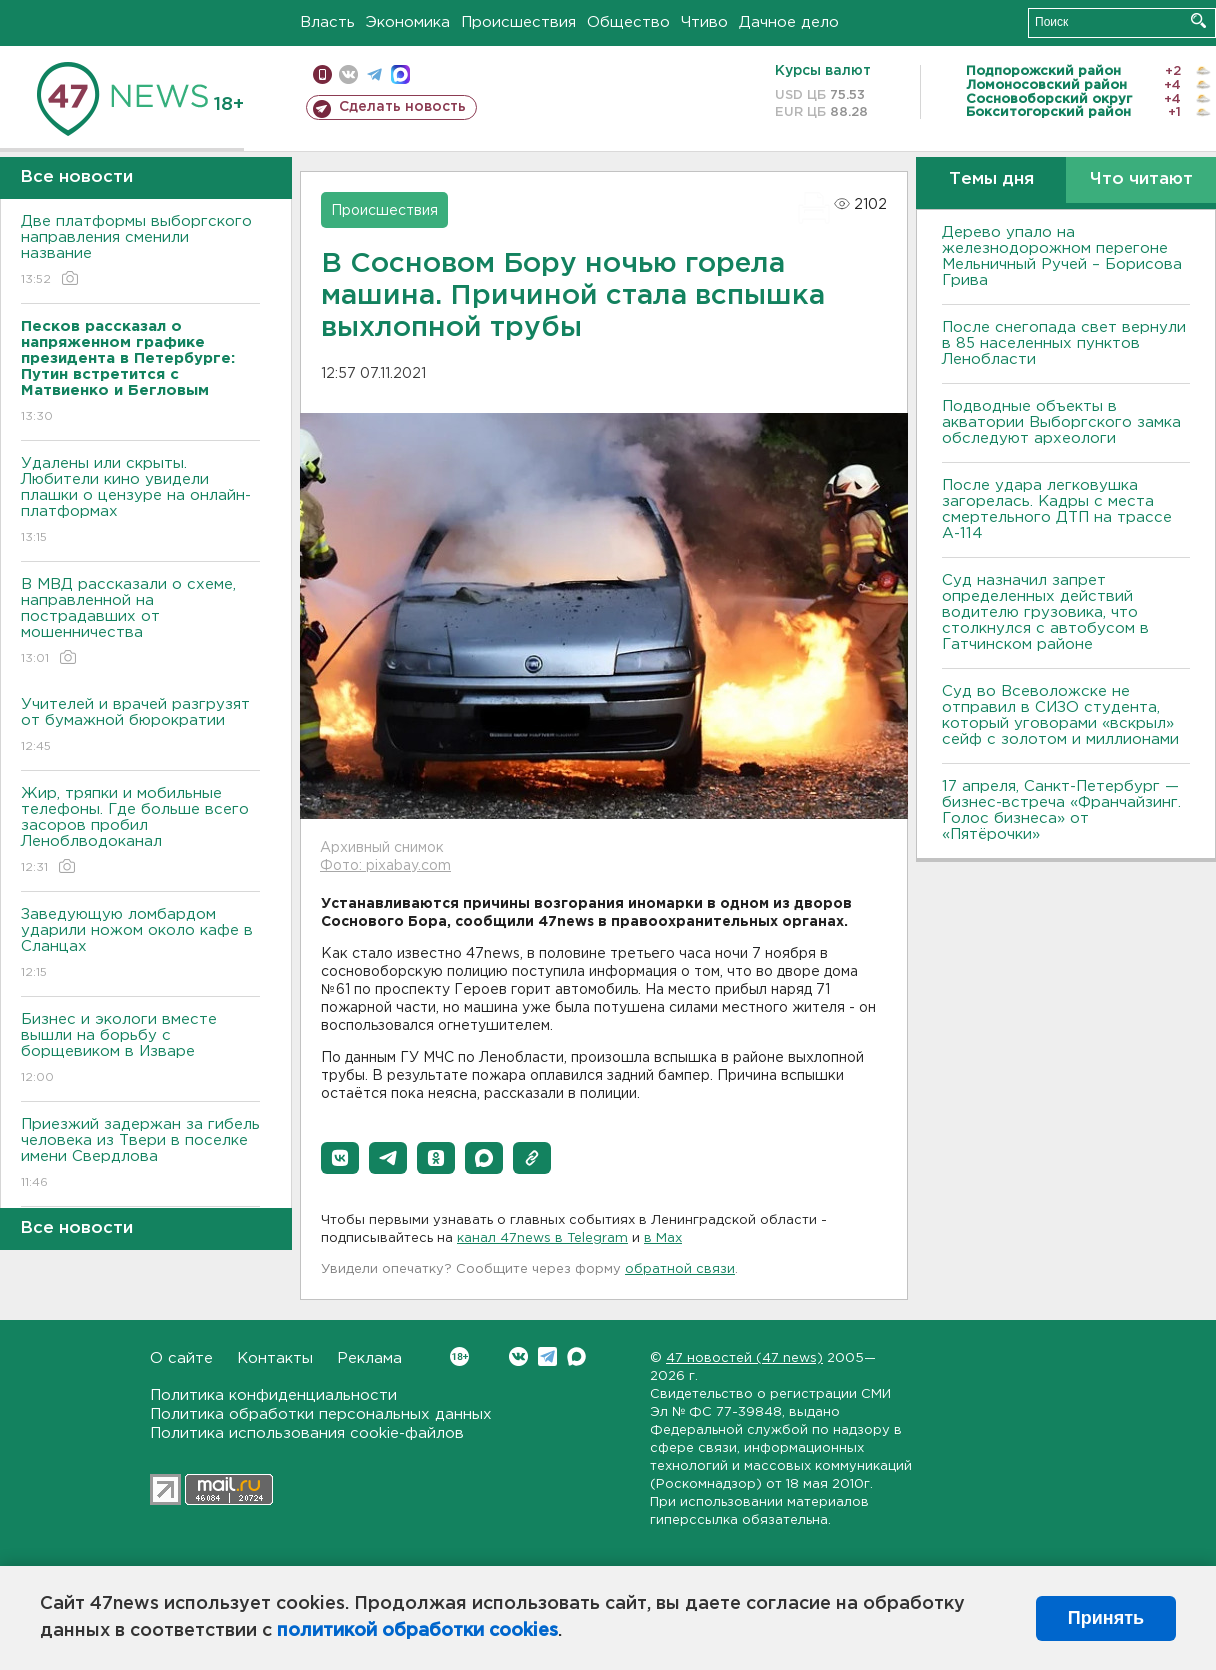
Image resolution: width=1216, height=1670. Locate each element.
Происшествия (518, 22)
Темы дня (991, 179)
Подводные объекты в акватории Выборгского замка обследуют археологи (1061, 422)
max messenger (400, 74)
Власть (327, 22)
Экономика (408, 22)
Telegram (547, 1356)
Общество (628, 22)
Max (576, 1356)
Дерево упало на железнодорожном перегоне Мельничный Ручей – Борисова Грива (1062, 256)
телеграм (374, 74)
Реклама (369, 1358)
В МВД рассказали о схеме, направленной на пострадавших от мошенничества (140, 622)
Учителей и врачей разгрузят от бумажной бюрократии (140, 726)
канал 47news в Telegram (542, 1238)
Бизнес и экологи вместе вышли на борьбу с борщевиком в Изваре (140, 1049)
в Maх (663, 1238)
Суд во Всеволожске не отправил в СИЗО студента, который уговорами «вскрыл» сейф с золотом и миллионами (1060, 715)
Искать (1198, 20)
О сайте (181, 1358)
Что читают (1141, 179)
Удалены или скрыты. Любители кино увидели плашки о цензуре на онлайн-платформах (140, 501)
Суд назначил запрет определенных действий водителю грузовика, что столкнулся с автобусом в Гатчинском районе (1045, 612)
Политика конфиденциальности (273, 1395)
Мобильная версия (322, 74)
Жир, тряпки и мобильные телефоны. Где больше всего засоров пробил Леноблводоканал (140, 831)
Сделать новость (402, 107)
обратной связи (680, 1269)
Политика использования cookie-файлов (307, 1433)
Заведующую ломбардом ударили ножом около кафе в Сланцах (140, 944)
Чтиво (704, 22)
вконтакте (348, 74)
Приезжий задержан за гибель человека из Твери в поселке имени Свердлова (140, 1154)
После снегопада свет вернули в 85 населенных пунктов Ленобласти (1064, 343)
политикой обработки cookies (417, 1631)
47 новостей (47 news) (744, 1358)
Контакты (275, 1358)
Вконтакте (459, 1356)
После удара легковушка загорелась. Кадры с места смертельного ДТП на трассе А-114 (1057, 509)
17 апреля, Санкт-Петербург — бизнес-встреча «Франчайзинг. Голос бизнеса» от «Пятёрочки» (1061, 810)
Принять (1106, 1618)
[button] (340, 1158)
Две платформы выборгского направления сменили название (140, 251)
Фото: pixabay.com (385, 866)
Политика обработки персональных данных (321, 1414)
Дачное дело (789, 22)
